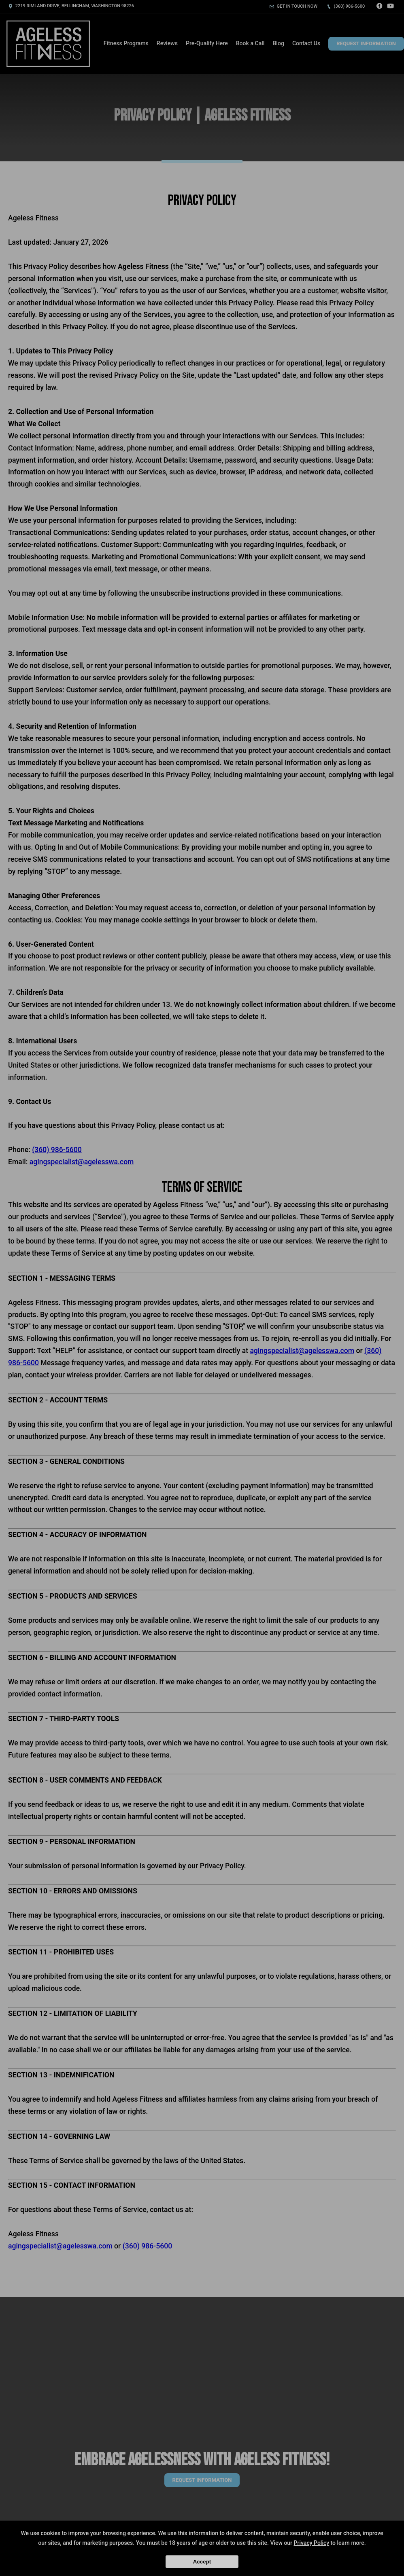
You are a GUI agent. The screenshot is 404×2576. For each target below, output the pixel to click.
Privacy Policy (312, 2543)
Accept (202, 2562)
